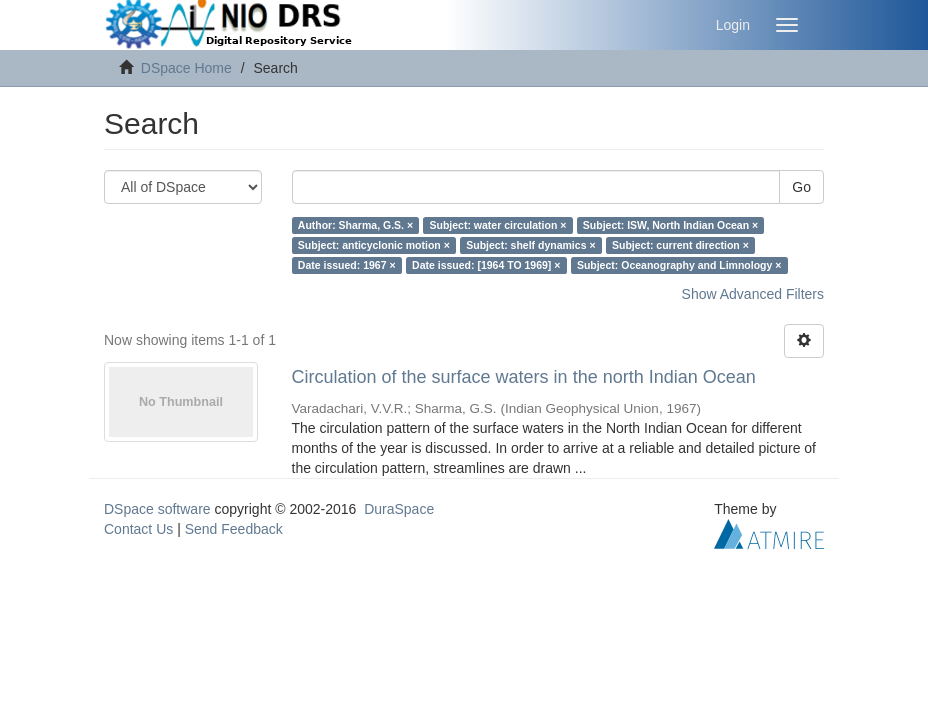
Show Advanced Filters (753, 294)
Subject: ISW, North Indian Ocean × (670, 225)
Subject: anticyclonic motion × (374, 245)
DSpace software (157, 509)
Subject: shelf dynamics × (530, 245)
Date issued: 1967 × (347, 265)
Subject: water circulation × (498, 225)
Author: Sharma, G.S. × (355, 225)
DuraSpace (399, 509)
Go (801, 187)
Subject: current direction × (680, 245)
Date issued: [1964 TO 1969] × (486, 265)
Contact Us (138, 529)
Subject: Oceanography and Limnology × (679, 265)
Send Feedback (234, 529)
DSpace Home (186, 68)
